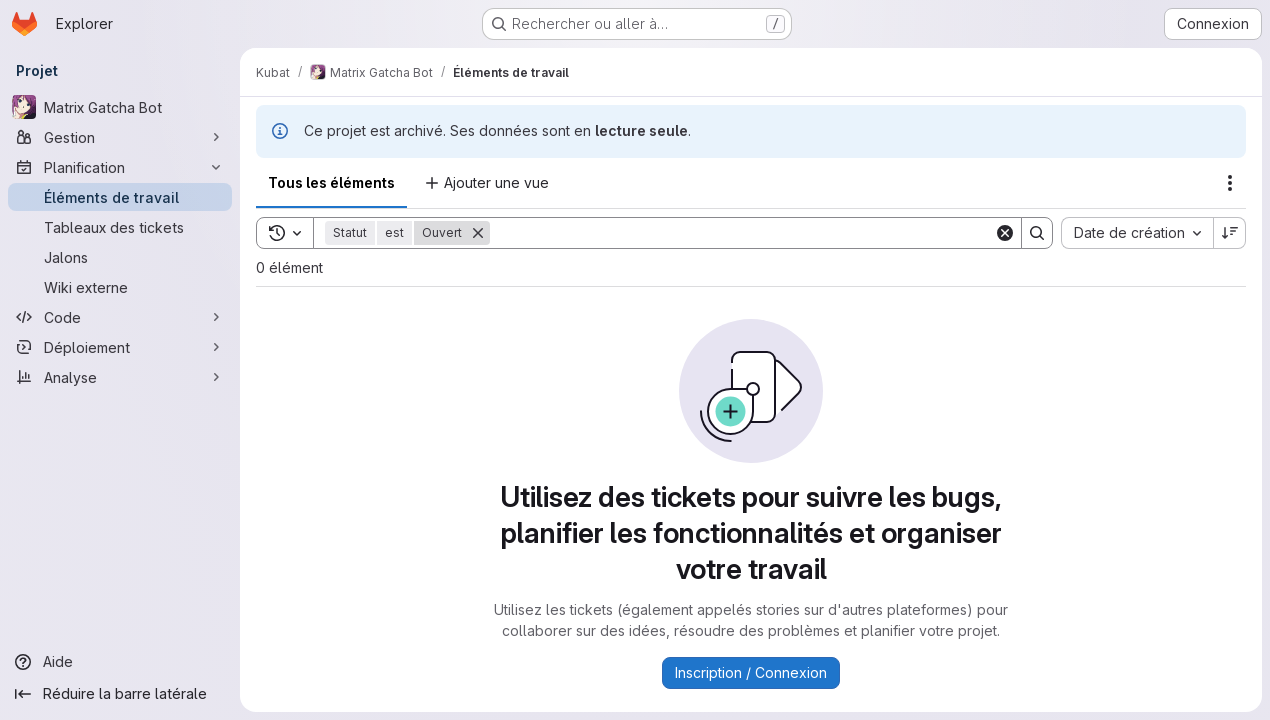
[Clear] (1005, 233)
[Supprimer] (478, 233)
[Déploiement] (120, 347)
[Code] (120, 317)
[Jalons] (120, 257)
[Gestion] (120, 137)
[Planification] (120, 167)
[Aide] (120, 662)
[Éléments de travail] (120, 197)
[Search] (742, 233)
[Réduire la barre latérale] (120, 694)
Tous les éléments (331, 182)
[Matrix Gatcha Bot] (120, 107)
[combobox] (1137, 233)
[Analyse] (120, 377)
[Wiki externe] (120, 287)
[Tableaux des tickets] (120, 227)
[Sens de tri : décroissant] (1230, 233)
